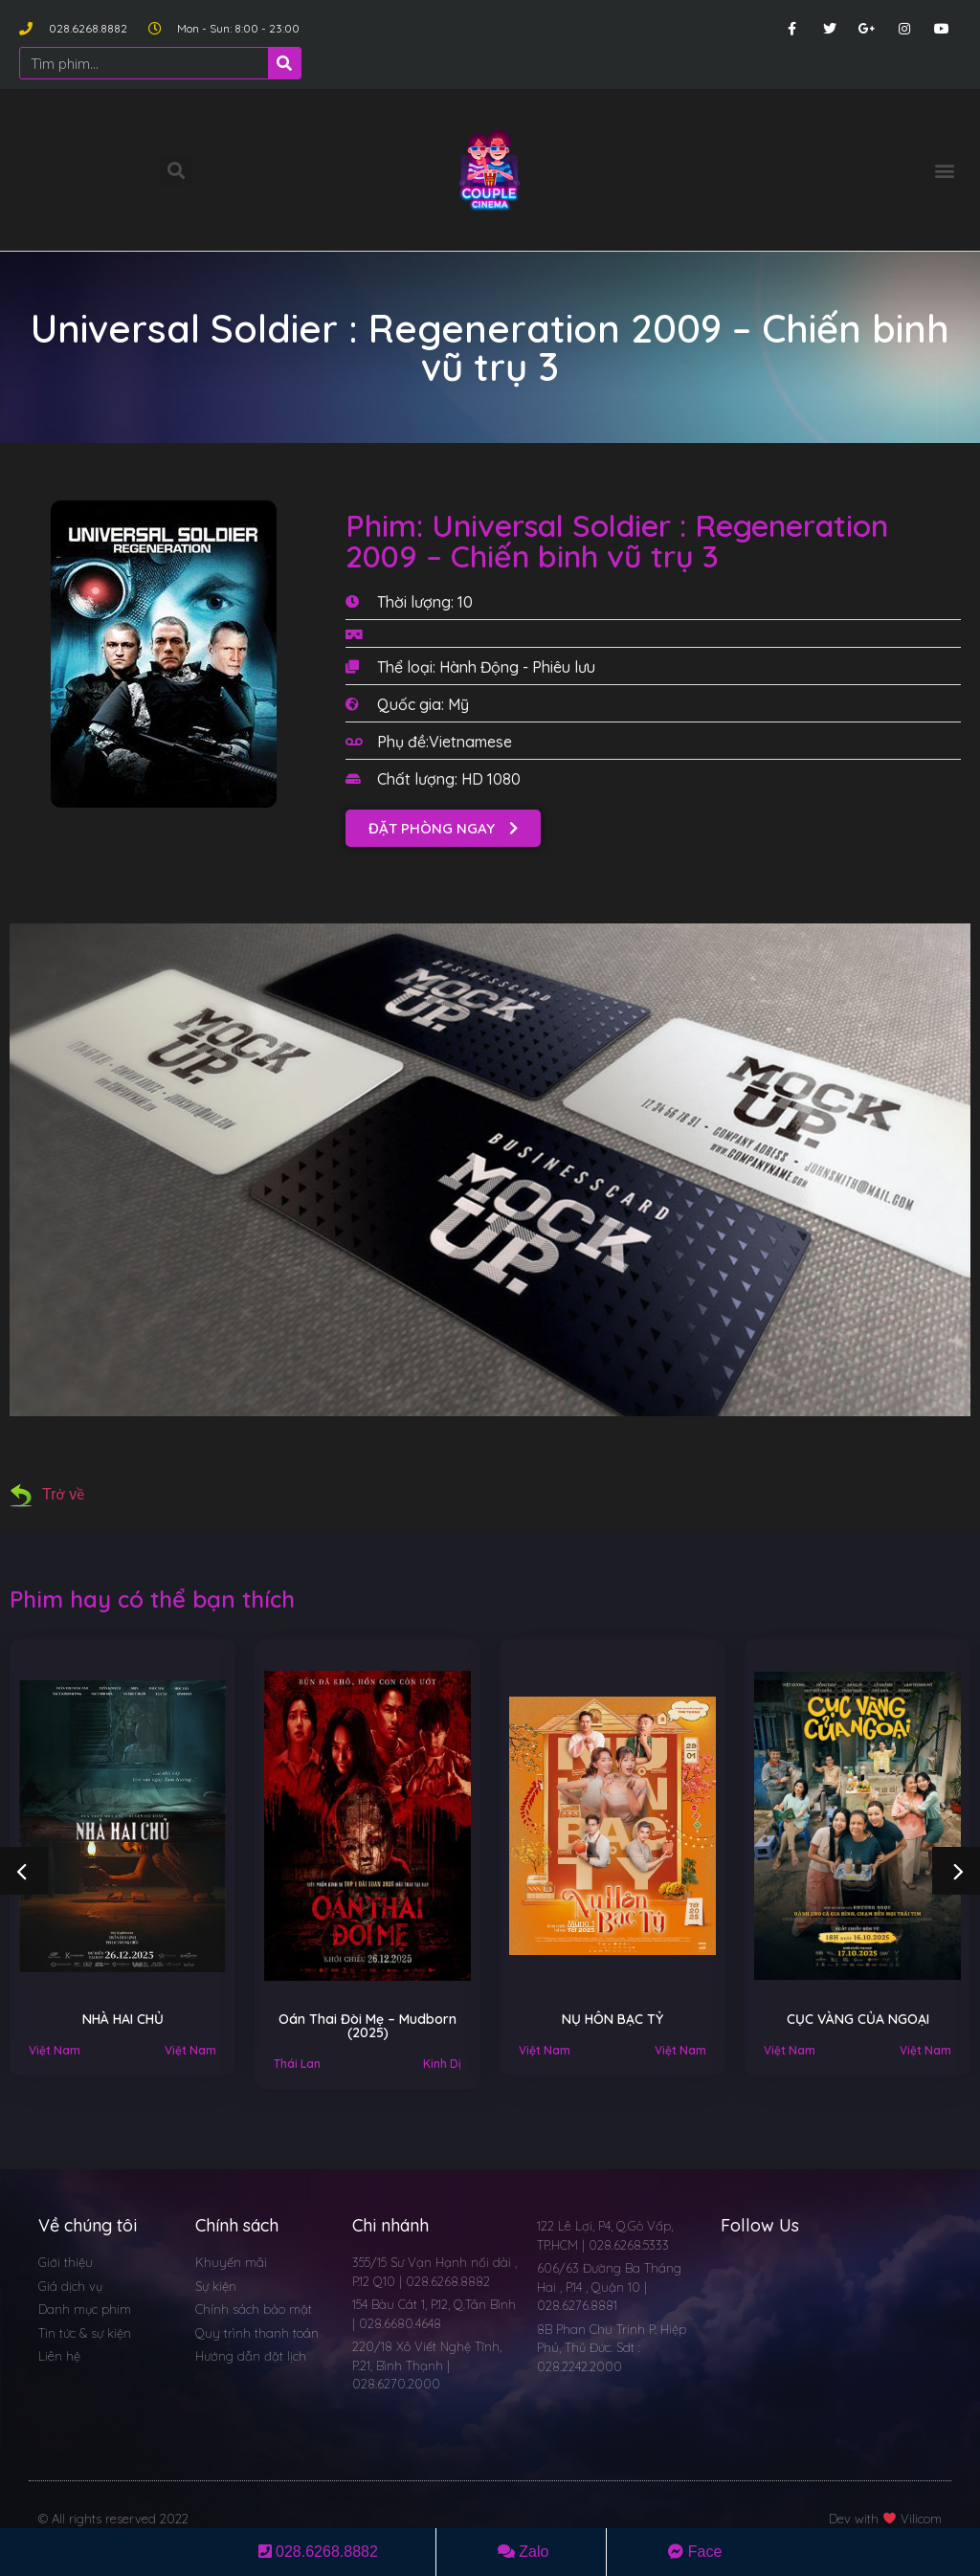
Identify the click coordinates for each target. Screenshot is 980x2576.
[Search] (284, 63)
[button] (945, 170)
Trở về (47, 1494)
